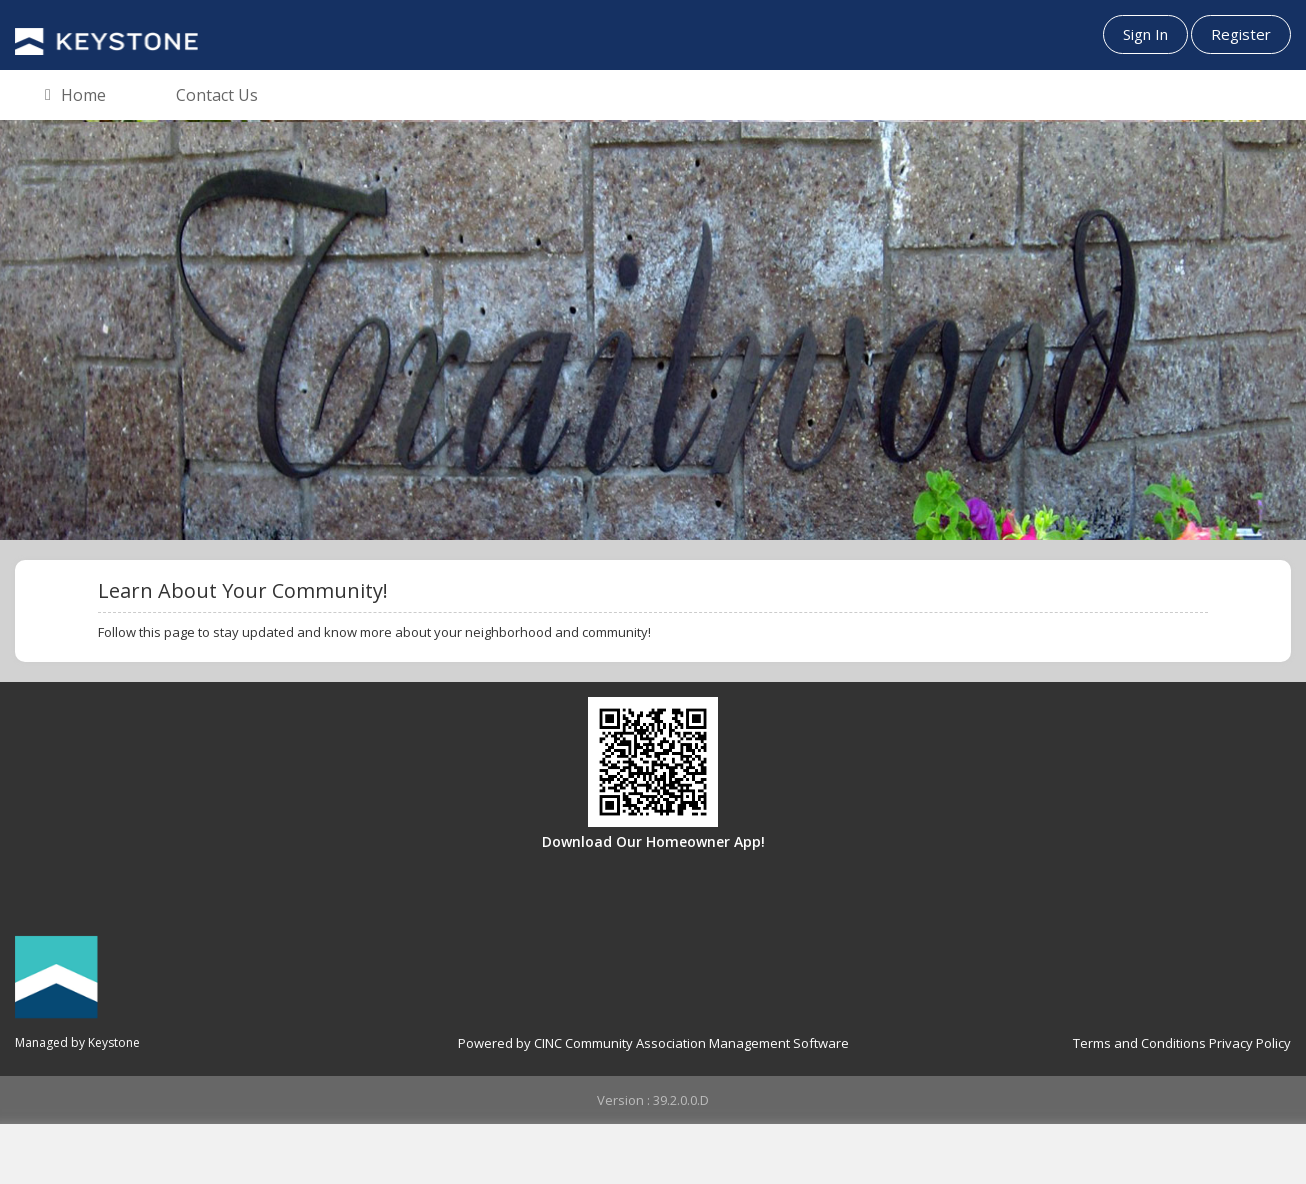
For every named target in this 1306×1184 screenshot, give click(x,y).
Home (75, 96)
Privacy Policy (1250, 1043)
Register (1241, 34)
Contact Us (217, 95)
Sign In (1145, 34)
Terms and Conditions (1139, 1043)
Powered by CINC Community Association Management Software (653, 1043)
